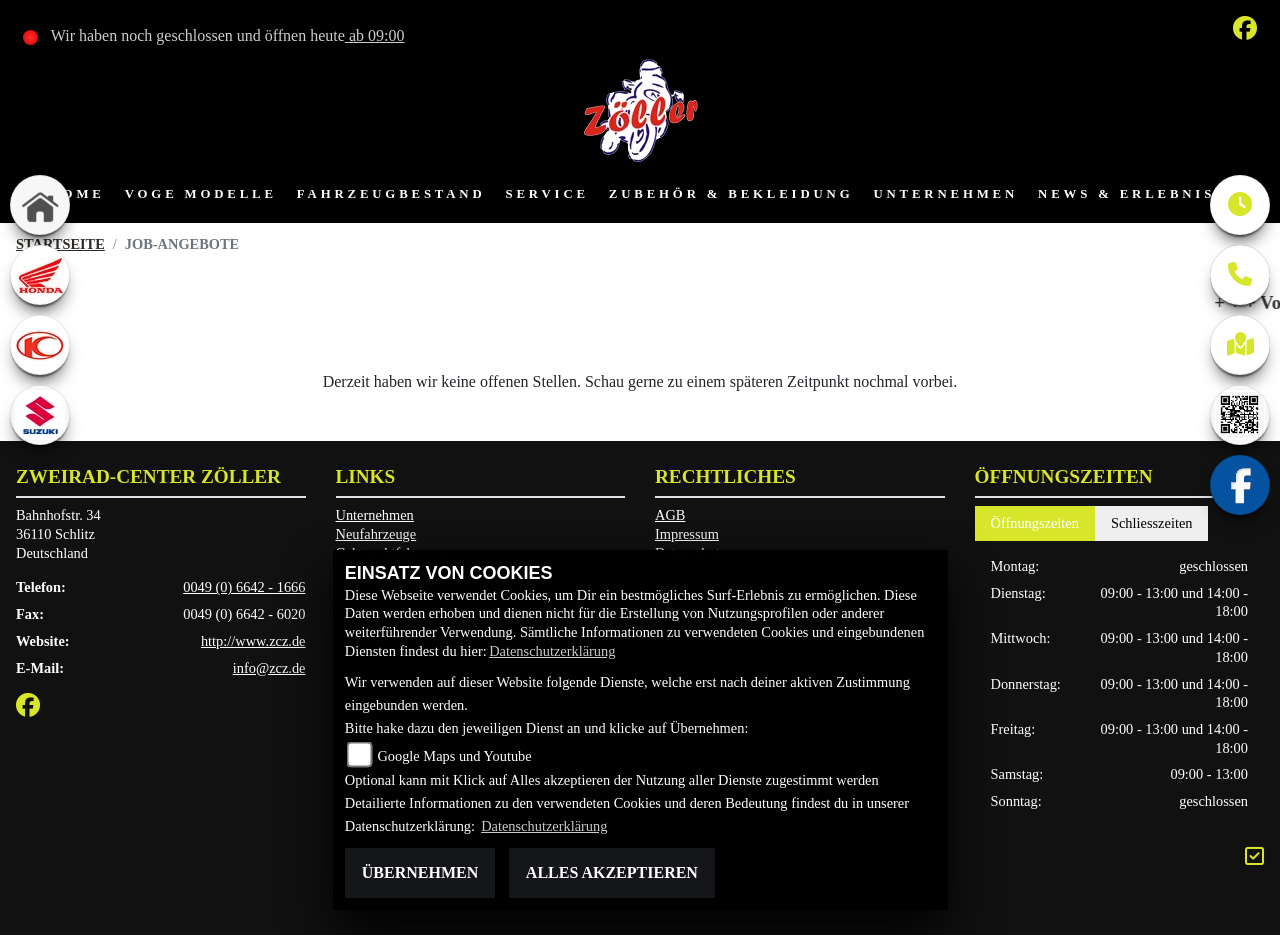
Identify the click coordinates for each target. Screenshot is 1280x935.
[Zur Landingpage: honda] (40, 275)
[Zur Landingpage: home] (40, 205)
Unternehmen (375, 515)
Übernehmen (420, 872)
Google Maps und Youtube (454, 756)
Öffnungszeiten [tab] (1035, 523)
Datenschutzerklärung (552, 651)
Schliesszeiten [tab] (1152, 523)
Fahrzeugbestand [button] (391, 194)
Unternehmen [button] (945, 194)
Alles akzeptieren (612, 872)
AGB (670, 515)
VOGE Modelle (201, 194)
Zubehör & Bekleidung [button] (731, 194)
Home (77, 194)
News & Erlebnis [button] (1126, 194)
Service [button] (547, 194)
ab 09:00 (375, 35)
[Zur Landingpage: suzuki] (40, 415)
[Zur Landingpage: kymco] (40, 345)
